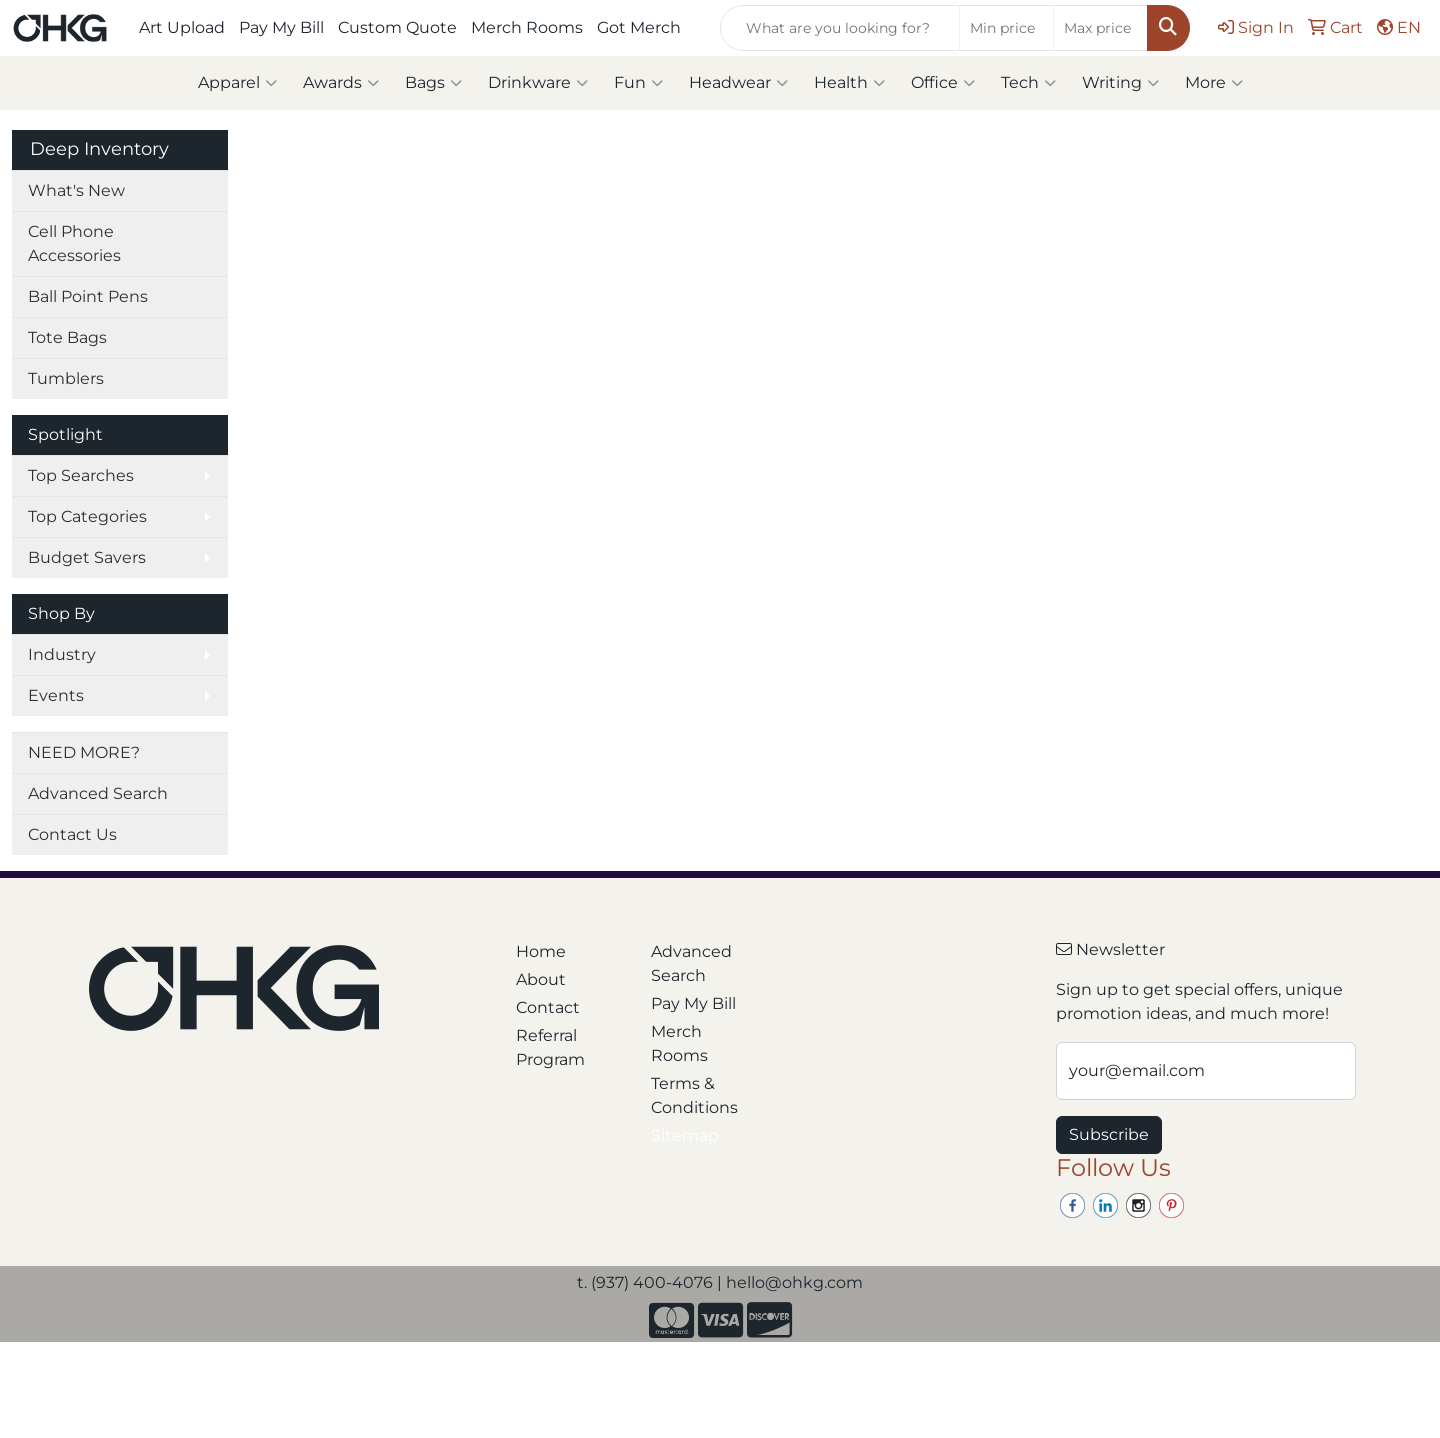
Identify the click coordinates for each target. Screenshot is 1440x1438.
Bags (433, 83)
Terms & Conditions (694, 1095)
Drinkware (538, 83)
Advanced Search (98, 793)
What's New (76, 190)
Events (56, 695)
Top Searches (81, 475)
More (1214, 83)
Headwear (738, 83)
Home (541, 951)
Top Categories (87, 516)
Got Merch (639, 27)
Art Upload (182, 27)
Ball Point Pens (88, 296)
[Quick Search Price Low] (1006, 28)
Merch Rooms (527, 27)
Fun (638, 83)
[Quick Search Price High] (1100, 28)
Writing (1120, 83)
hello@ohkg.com (794, 1282)
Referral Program (550, 1047)
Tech (1028, 83)
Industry (62, 654)
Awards (341, 83)
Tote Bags (67, 337)
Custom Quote (397, 27)
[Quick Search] (840, 28)
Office (943, 83)
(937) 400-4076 (652, 1282)
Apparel (237, 83)
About (541, 979)
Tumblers (66, 378)
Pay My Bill (281, 27)
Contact (548, 1007)
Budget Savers (87, 557)
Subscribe (1109, 1134)
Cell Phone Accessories (74, 243)
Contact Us (72, 834)
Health (849, 83)
